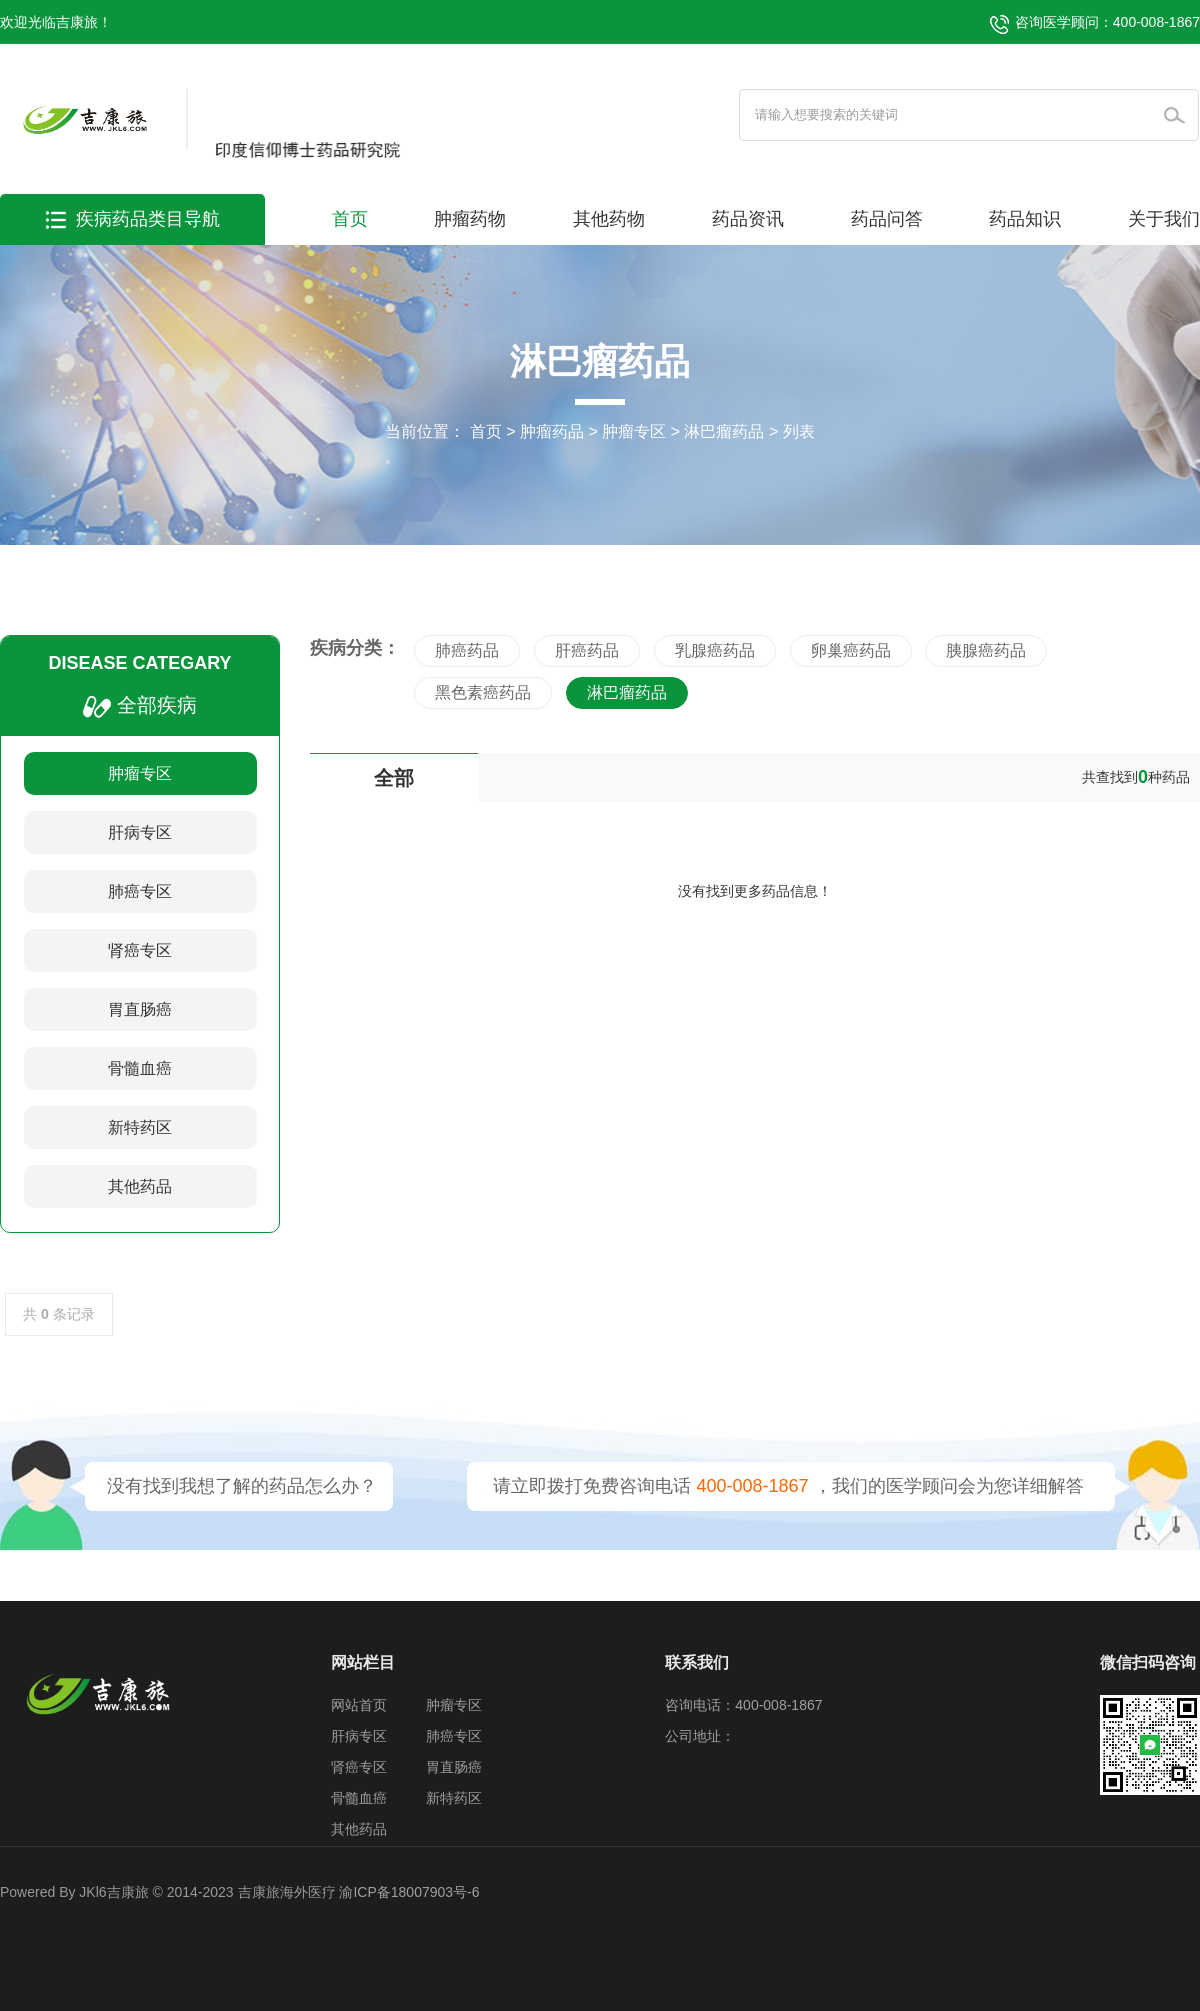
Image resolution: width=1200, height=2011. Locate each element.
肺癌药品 (467, 650)
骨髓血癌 (140, 1068)
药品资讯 (748, 219)
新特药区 (140, 1127)
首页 (350, 219)
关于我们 (1164, 219)
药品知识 (1025, 219)
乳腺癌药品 (715, 650)
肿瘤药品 (552, 431)
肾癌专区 (140, 950)
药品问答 (887, 219)
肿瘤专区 (634, 431)
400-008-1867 (752, 1486)
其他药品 (140, 1186)
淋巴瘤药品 (724, 431)
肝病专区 (140, 832)
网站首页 (359, 1705)
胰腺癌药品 (986, 650)
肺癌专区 (140, 891)
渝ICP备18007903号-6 (409, 1892)
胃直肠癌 (140, 1009)
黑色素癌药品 (483, 692)
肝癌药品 (587, 650)
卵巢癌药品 (851, 650)
